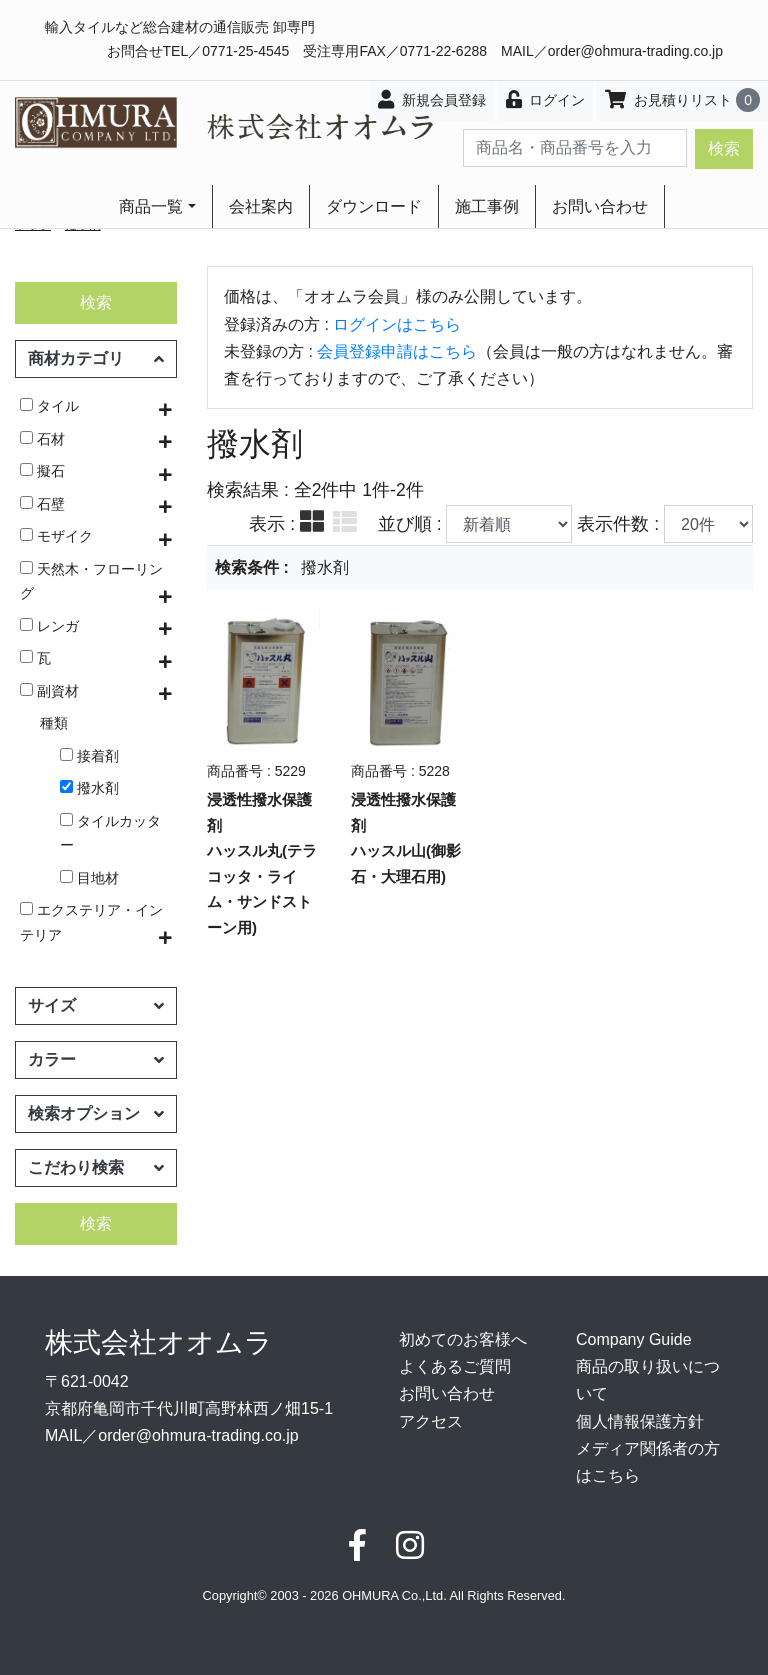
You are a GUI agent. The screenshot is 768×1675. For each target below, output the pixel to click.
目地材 (89, 878)
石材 (42, 439)
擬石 (42, 471)
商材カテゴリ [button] (96, 358)
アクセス (431, 1421)
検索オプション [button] (96, 1113)
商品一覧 (151, 206)
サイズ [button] (96, 1005)
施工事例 (487, 206)
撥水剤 (89, 788)
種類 (54, 723)
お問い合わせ (600, 206)
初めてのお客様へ (463, 1339)
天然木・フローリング (91, 581)
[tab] (312, 524)
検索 (724, 148)
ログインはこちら (397, 324)
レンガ (49, 626)
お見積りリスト (682, 100)
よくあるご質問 (455, 1366)
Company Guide (634, 1339)
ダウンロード (374, 206)
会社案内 (261, 206)
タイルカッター (110, 833)
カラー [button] (96, 1059)
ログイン (546, 99)
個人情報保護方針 (640, 1421)
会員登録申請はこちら (397, 351)
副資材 (49, 691)
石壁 (42, 504)
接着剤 (89, 756)
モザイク (56, 536)
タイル (49, 406)
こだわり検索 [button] (96, 1167)
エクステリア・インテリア (91, 922)
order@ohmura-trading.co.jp (635, 51)
